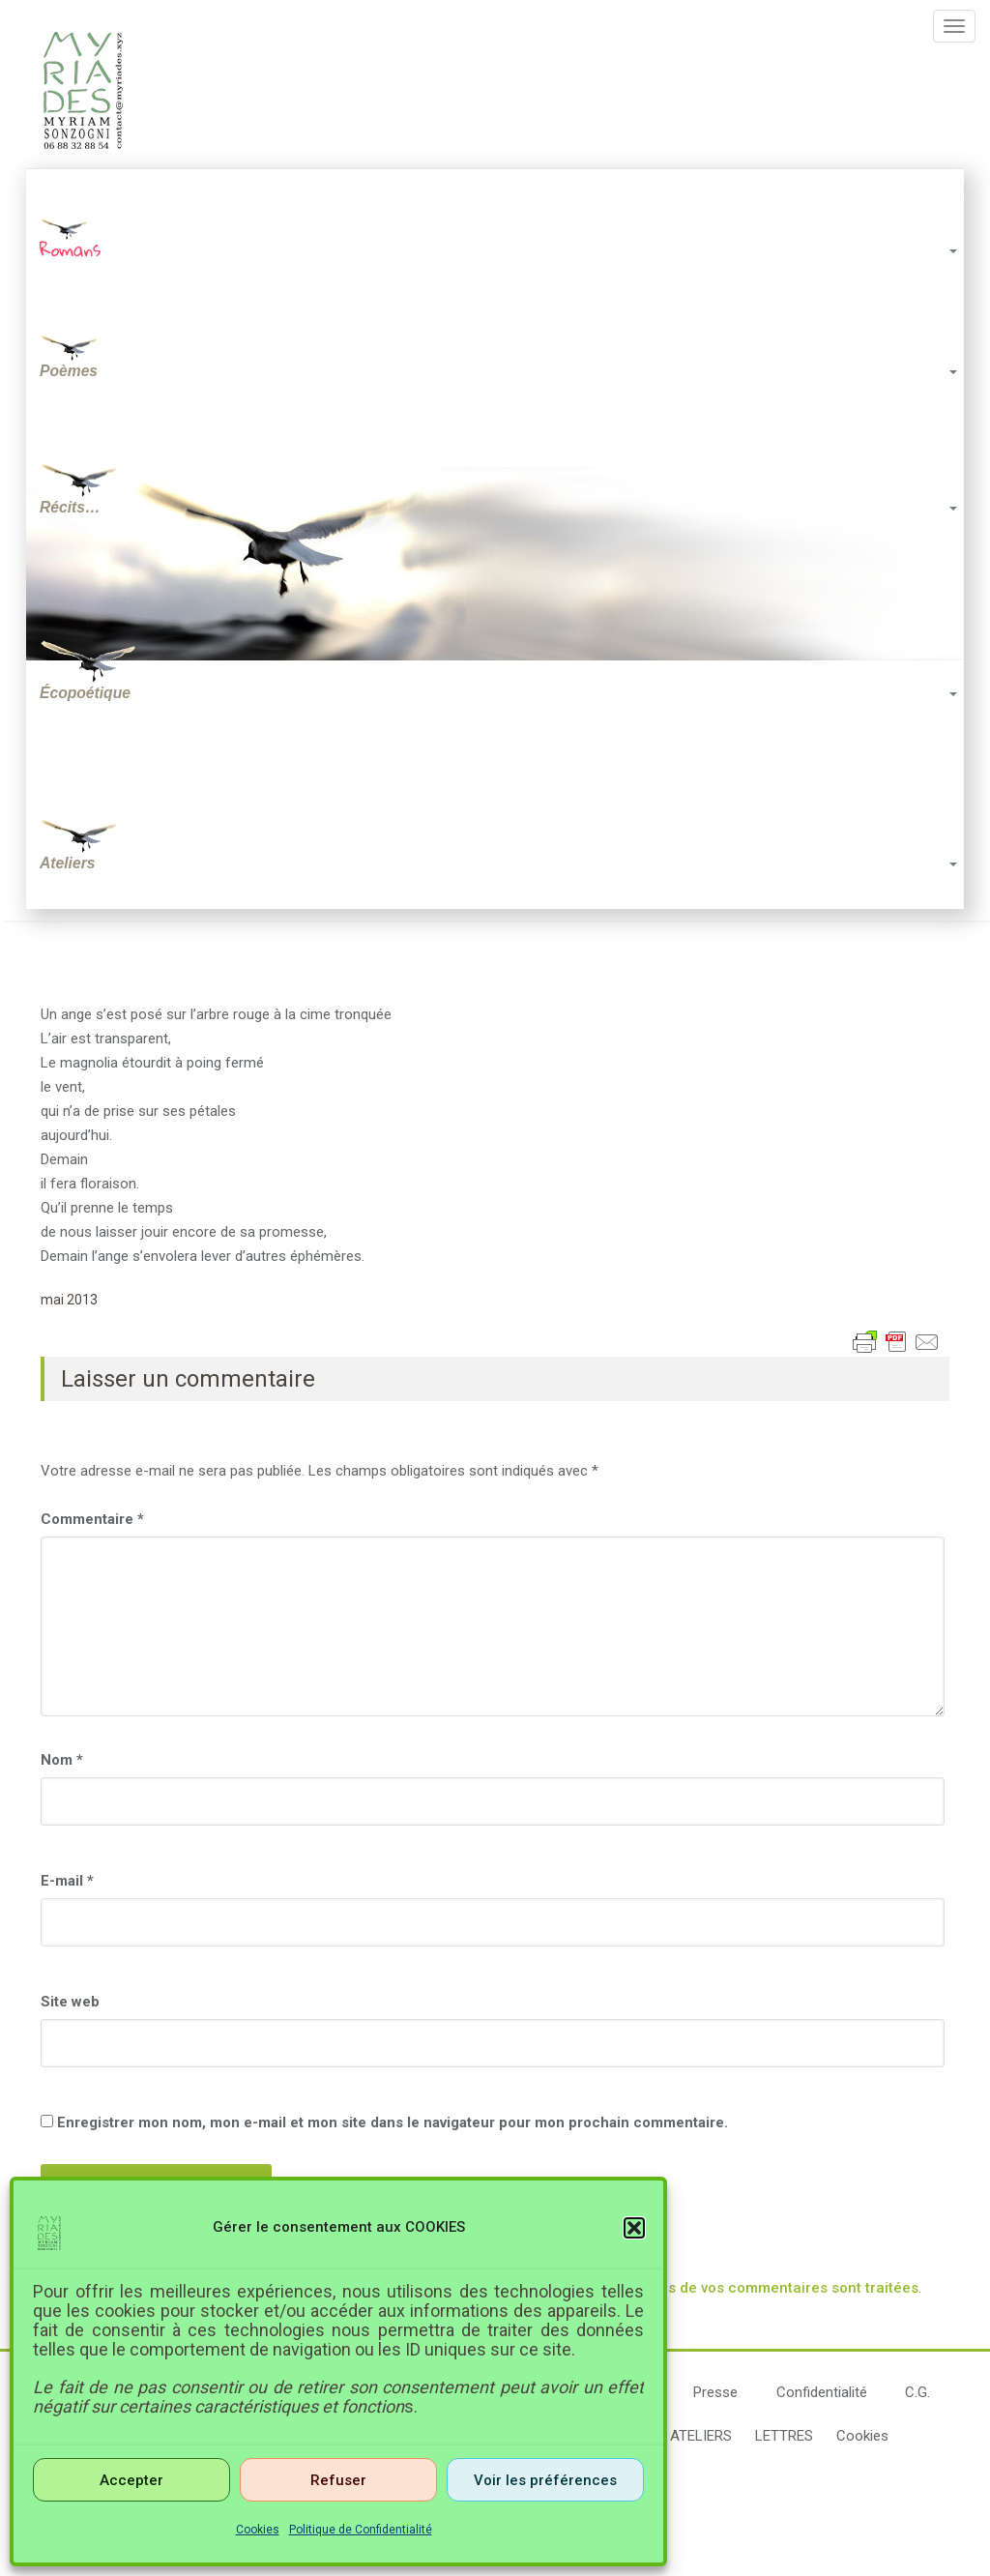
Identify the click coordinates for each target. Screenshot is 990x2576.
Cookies (257, 2529)
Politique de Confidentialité (360, 2529)
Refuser (338, 2480)
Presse (715, 2394)
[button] (634, 2228)
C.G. (917, 2394)
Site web (70, 2003)
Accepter (131, 2480)
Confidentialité (821, 2394)
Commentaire (92, 1521)
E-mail (67, 1882)
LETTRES (784, 2437)
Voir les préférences (545, 2480)
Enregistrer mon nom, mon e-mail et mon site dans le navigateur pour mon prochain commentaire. (392, 2124)
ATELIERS (701, 2437)
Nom (62, 1762)
